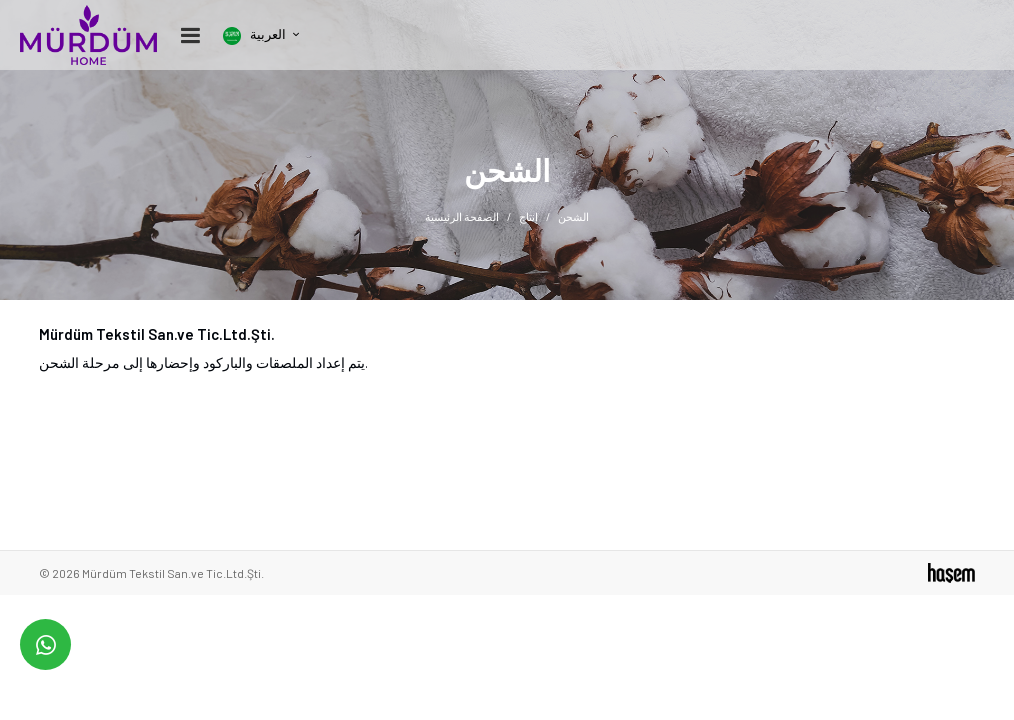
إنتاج (528, 216)
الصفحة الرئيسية (462, 216)
